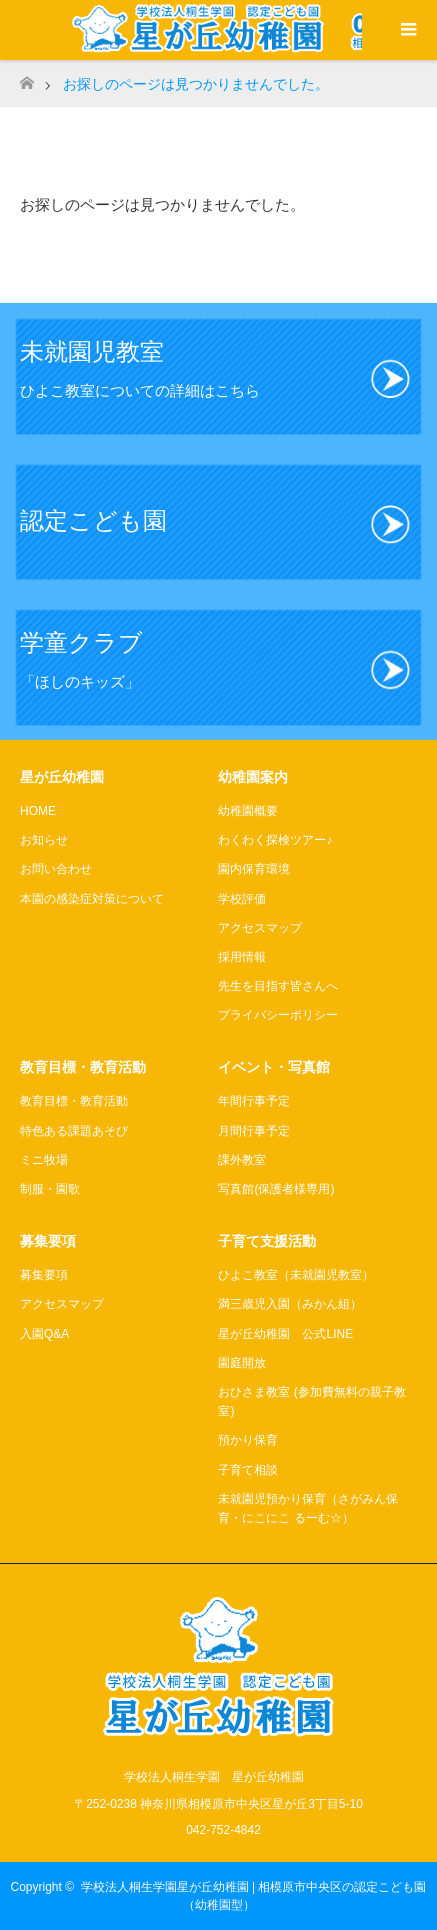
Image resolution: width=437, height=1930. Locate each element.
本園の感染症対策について (92, 899)
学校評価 (242, 899)
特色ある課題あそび (74, 1131)
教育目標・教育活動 (74, 1101)
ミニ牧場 (44, 1160)
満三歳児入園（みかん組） (290, 1304)
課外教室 (242, 1160)
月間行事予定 (254, 1131)
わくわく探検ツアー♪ (275, 840)
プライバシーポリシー (278, 1015)
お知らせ (44, 840)
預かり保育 (248, 1440)
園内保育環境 (254, 869)
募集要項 (44, 1275)
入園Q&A (44, 1334)
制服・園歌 (50, 1189)
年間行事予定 (254, 1101)
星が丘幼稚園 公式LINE (285, 1334)
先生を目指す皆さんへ (278, 986)
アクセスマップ (260, 928)
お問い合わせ (56, 869)
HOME (38, 811)
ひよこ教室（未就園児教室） (296, 1275)
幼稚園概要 (248, 811)
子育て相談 (248, 1470)
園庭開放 (242, 1363)
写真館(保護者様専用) (276, 1189)
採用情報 (242, 957)
